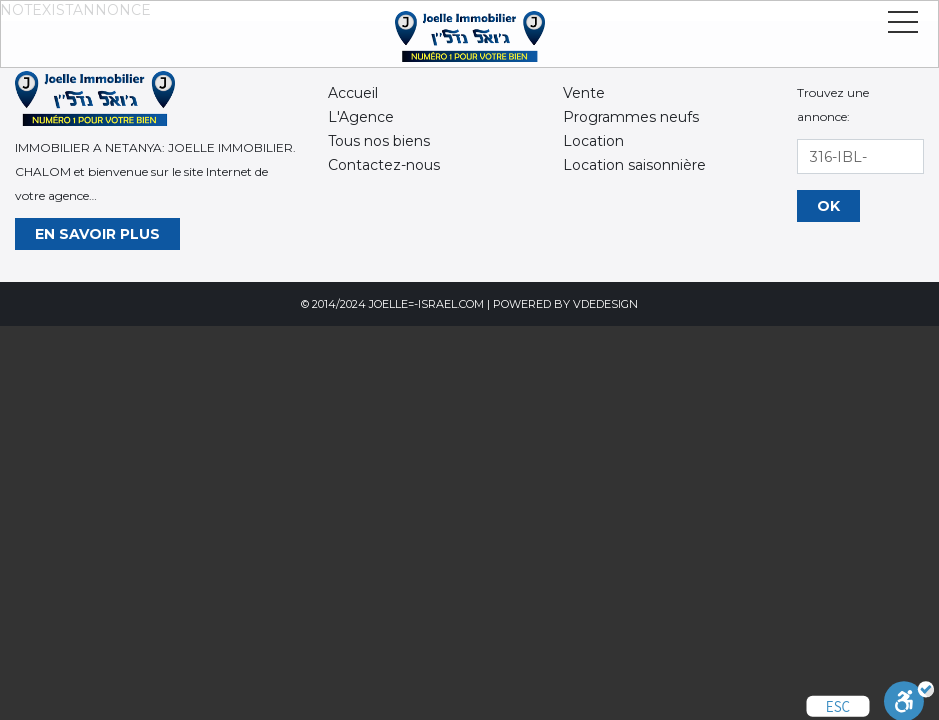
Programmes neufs (631, 117)
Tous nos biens (379, 141)
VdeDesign (605, 304)
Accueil (353, 93)
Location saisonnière (634, 165)
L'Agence (361, 117)
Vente (584, 93)
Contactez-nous (384, 165)
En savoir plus (97, 234)
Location (593, 141)
